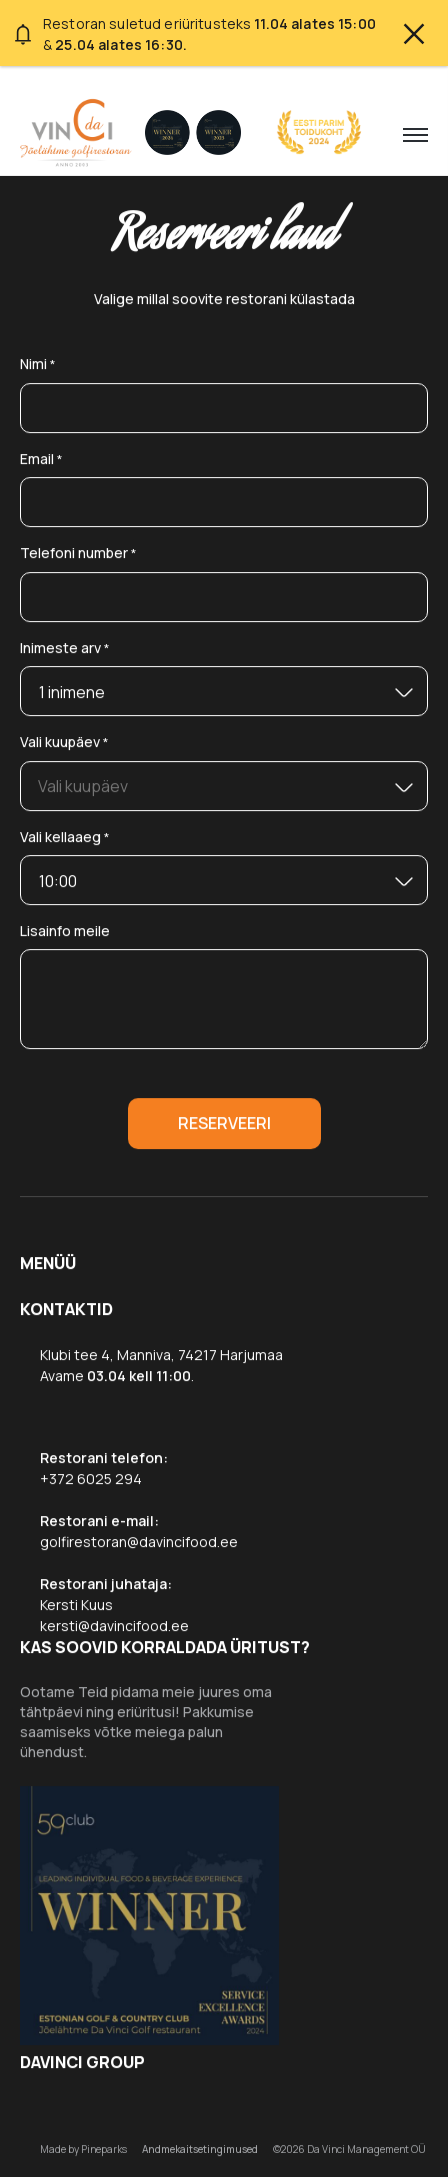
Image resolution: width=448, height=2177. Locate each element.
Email (41, 459)
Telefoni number (78, 553)
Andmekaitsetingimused (200, 2149)
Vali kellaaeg (65, 837)
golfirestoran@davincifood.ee (139, 1541)
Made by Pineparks (83, 2149)
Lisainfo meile (65, 930)
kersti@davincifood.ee (114, 1625)
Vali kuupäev (64, 742)
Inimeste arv (65, 648)
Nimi (38, 364)
